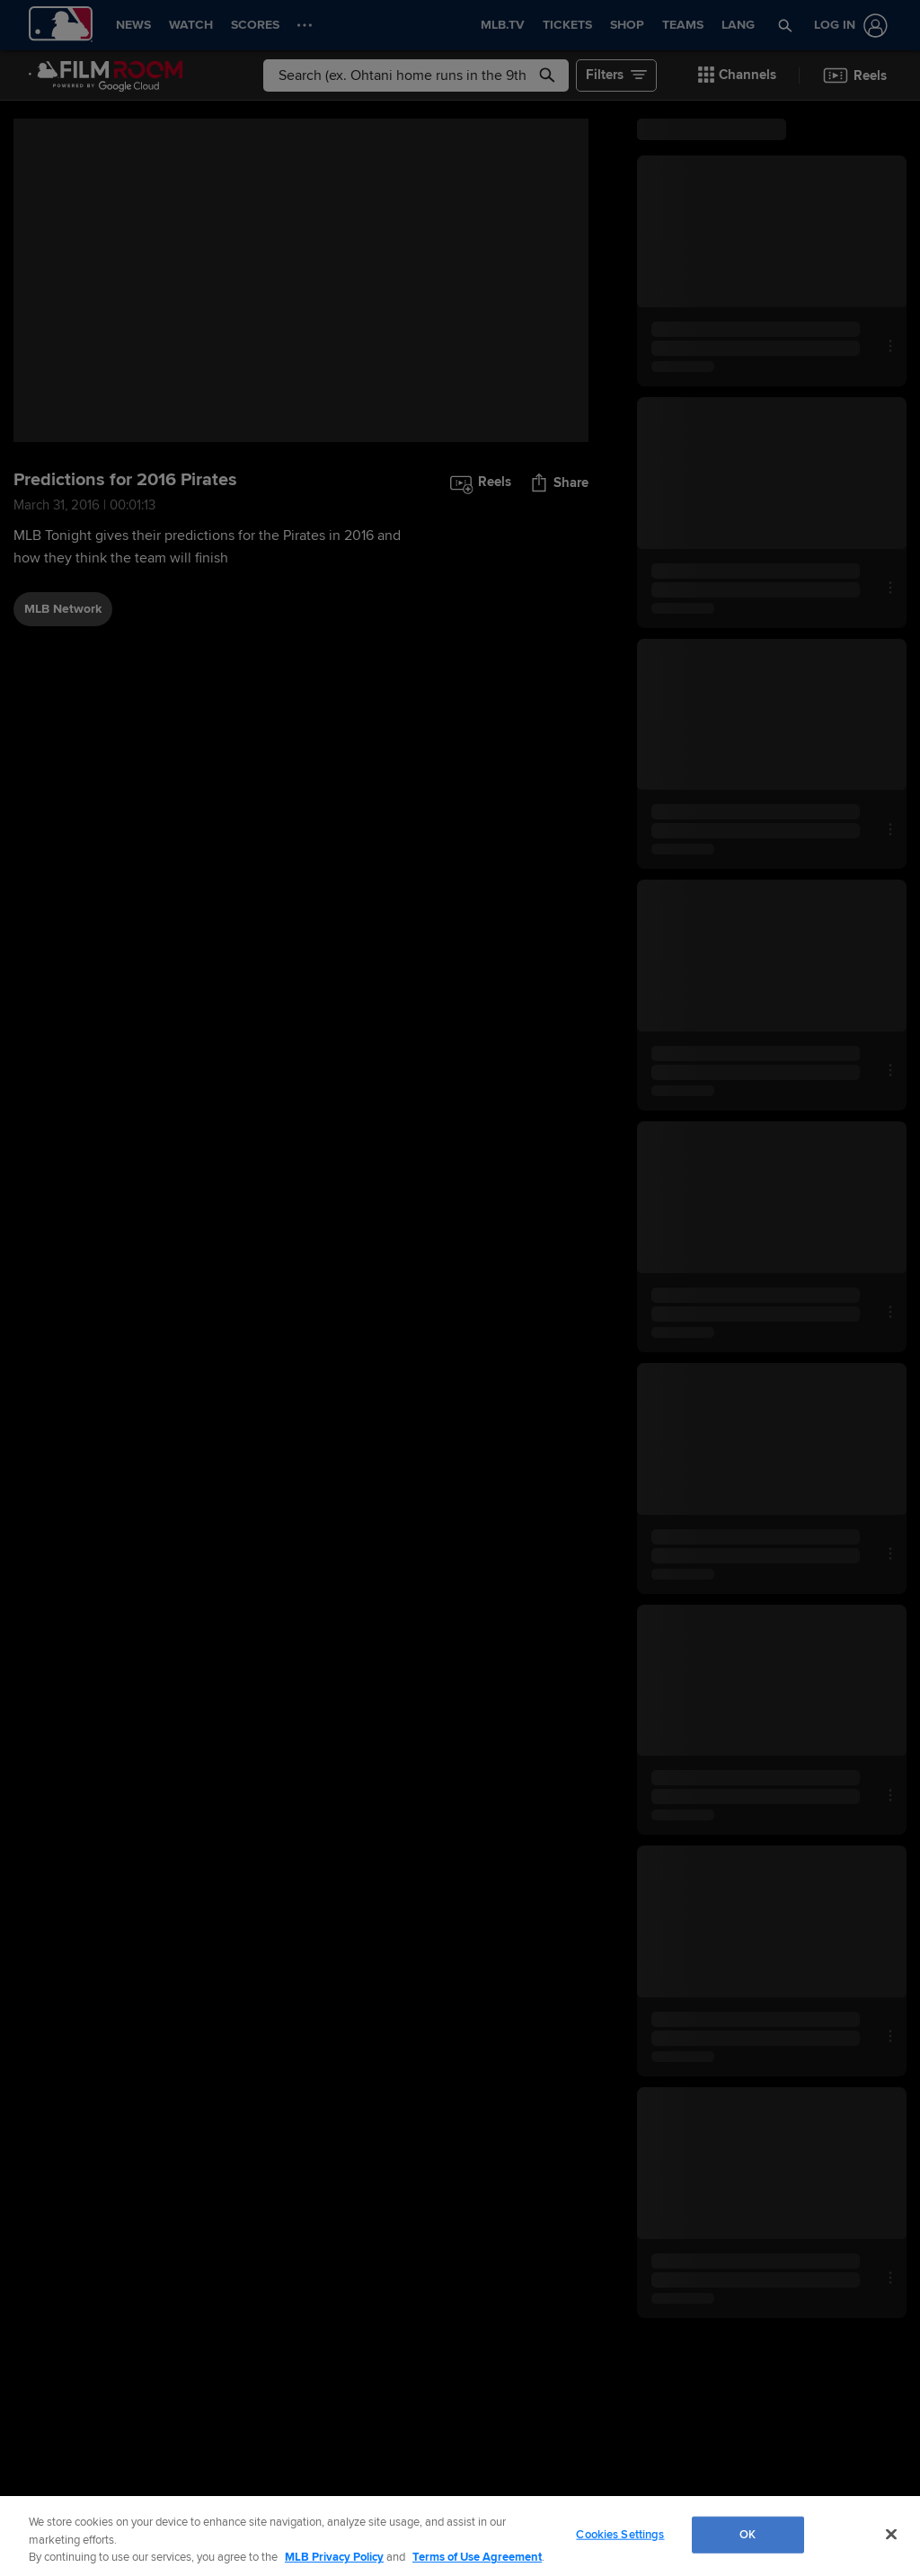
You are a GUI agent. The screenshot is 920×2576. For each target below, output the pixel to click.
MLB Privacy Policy (334, 2557)
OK (747, 2534)
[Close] (891, 2534)
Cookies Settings (620, 2534)
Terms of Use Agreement (477, 2557)
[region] (460, 2536)
